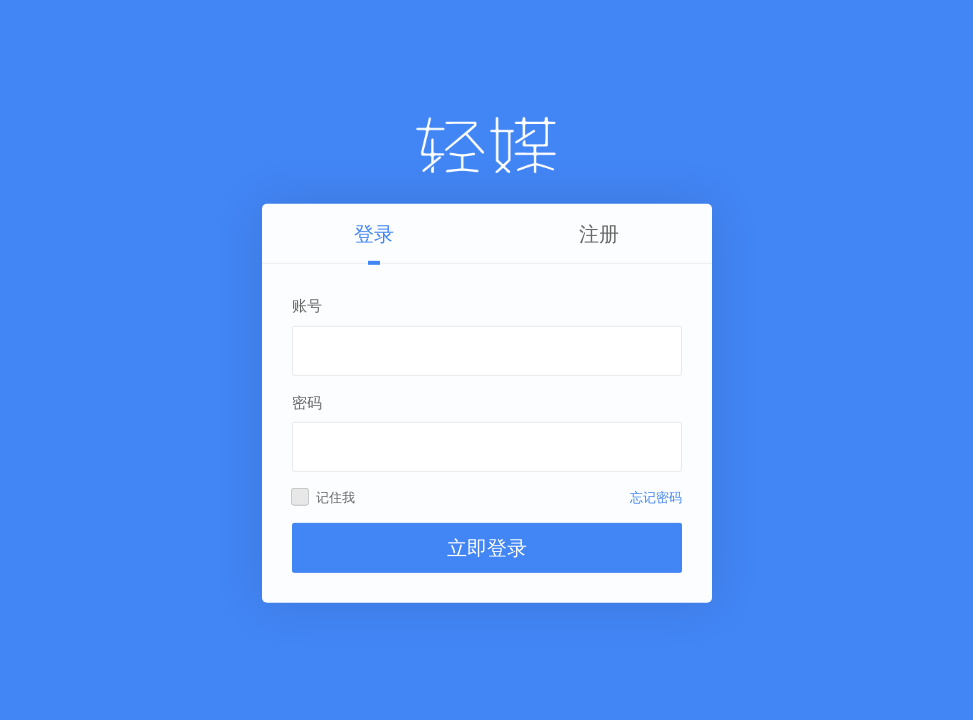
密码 (307, 402)
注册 (599, 234)
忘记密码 (656, 497)
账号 (307, 306)
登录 (374, 234)
